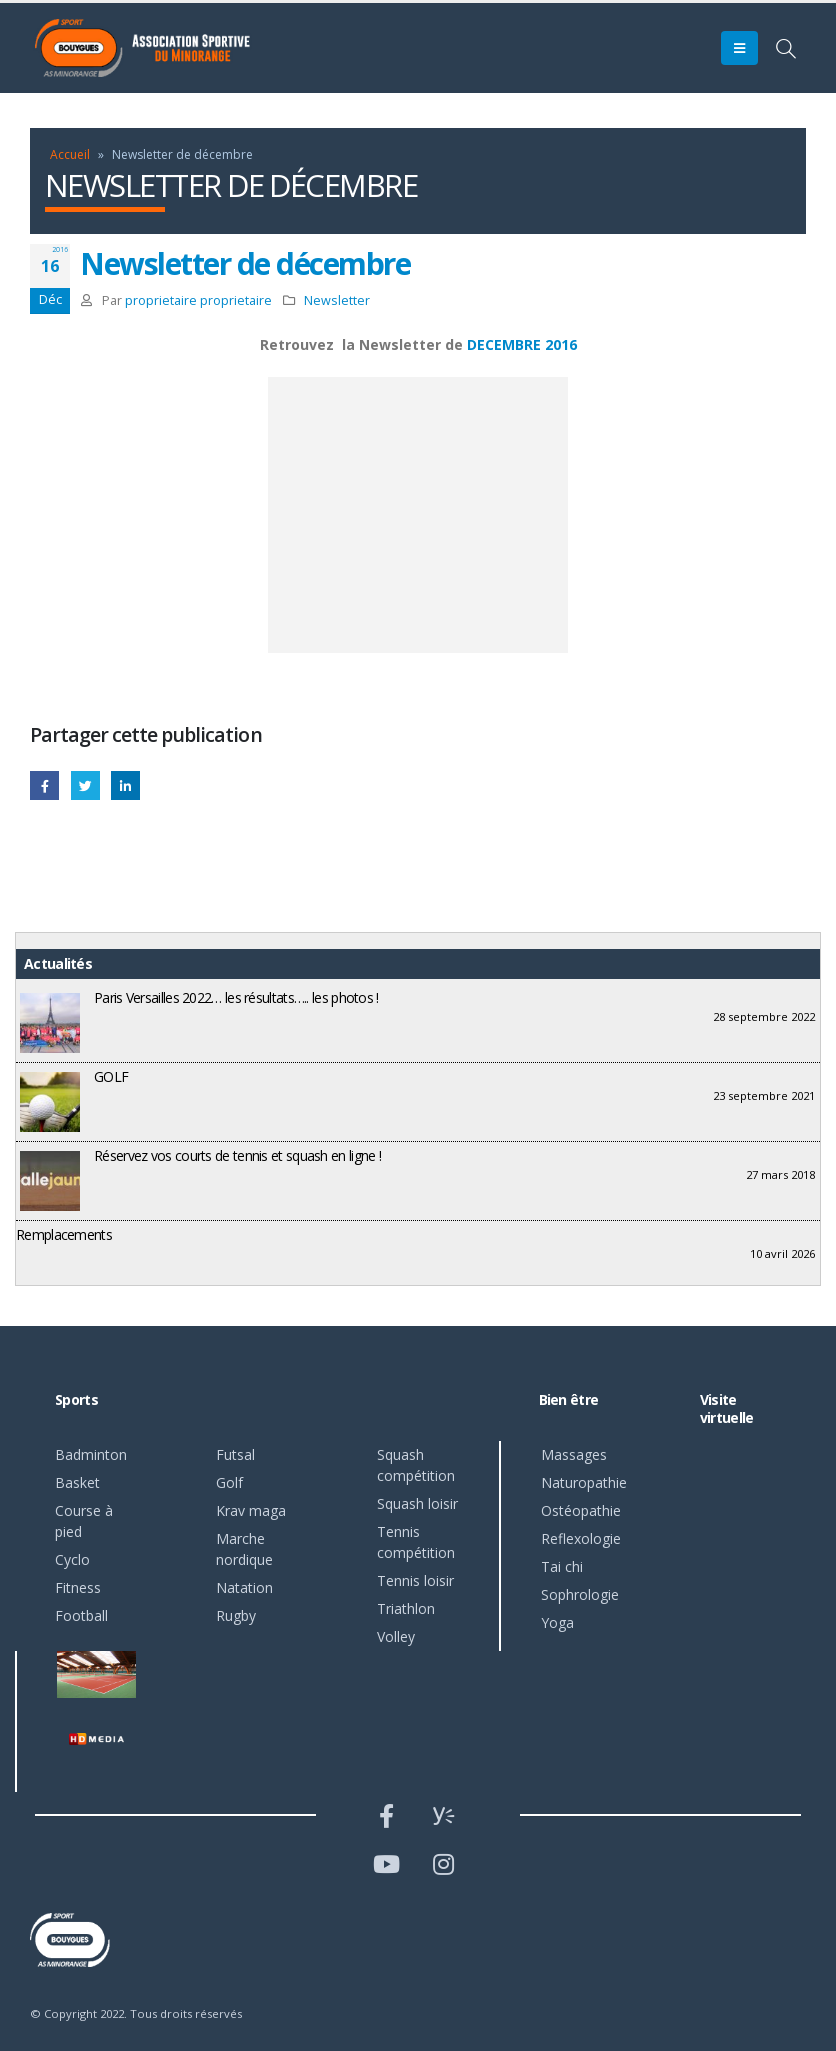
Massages (574, 1454)
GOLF (111, 1076)
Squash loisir (417, 1503)
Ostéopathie (581, 1510)
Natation (244, 1587)
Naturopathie (584, 1482)
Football (81, 1615)
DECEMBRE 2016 (522, 344)
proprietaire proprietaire (198, 300)
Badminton (91, 1454)
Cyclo (72, 1559)
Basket (77, 1482)
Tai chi (562, 1566)
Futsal (235, 1454)
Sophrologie (580, 1594)
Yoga (557, 1622)
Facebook (44, 785)
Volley (396, 1636)
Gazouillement (85, 785)
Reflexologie (581, 1538)
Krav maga (251, 1510)
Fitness (78, 1587)
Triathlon (406, 1608)
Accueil (70, 154)
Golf (229, 1482)
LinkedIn (125, 785)
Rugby (236, 1615)
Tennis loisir (415, 1580)
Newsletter (337, 300)
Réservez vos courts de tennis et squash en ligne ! (237, 1155)
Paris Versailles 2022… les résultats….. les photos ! (236, 997)
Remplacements (64, 1234)
